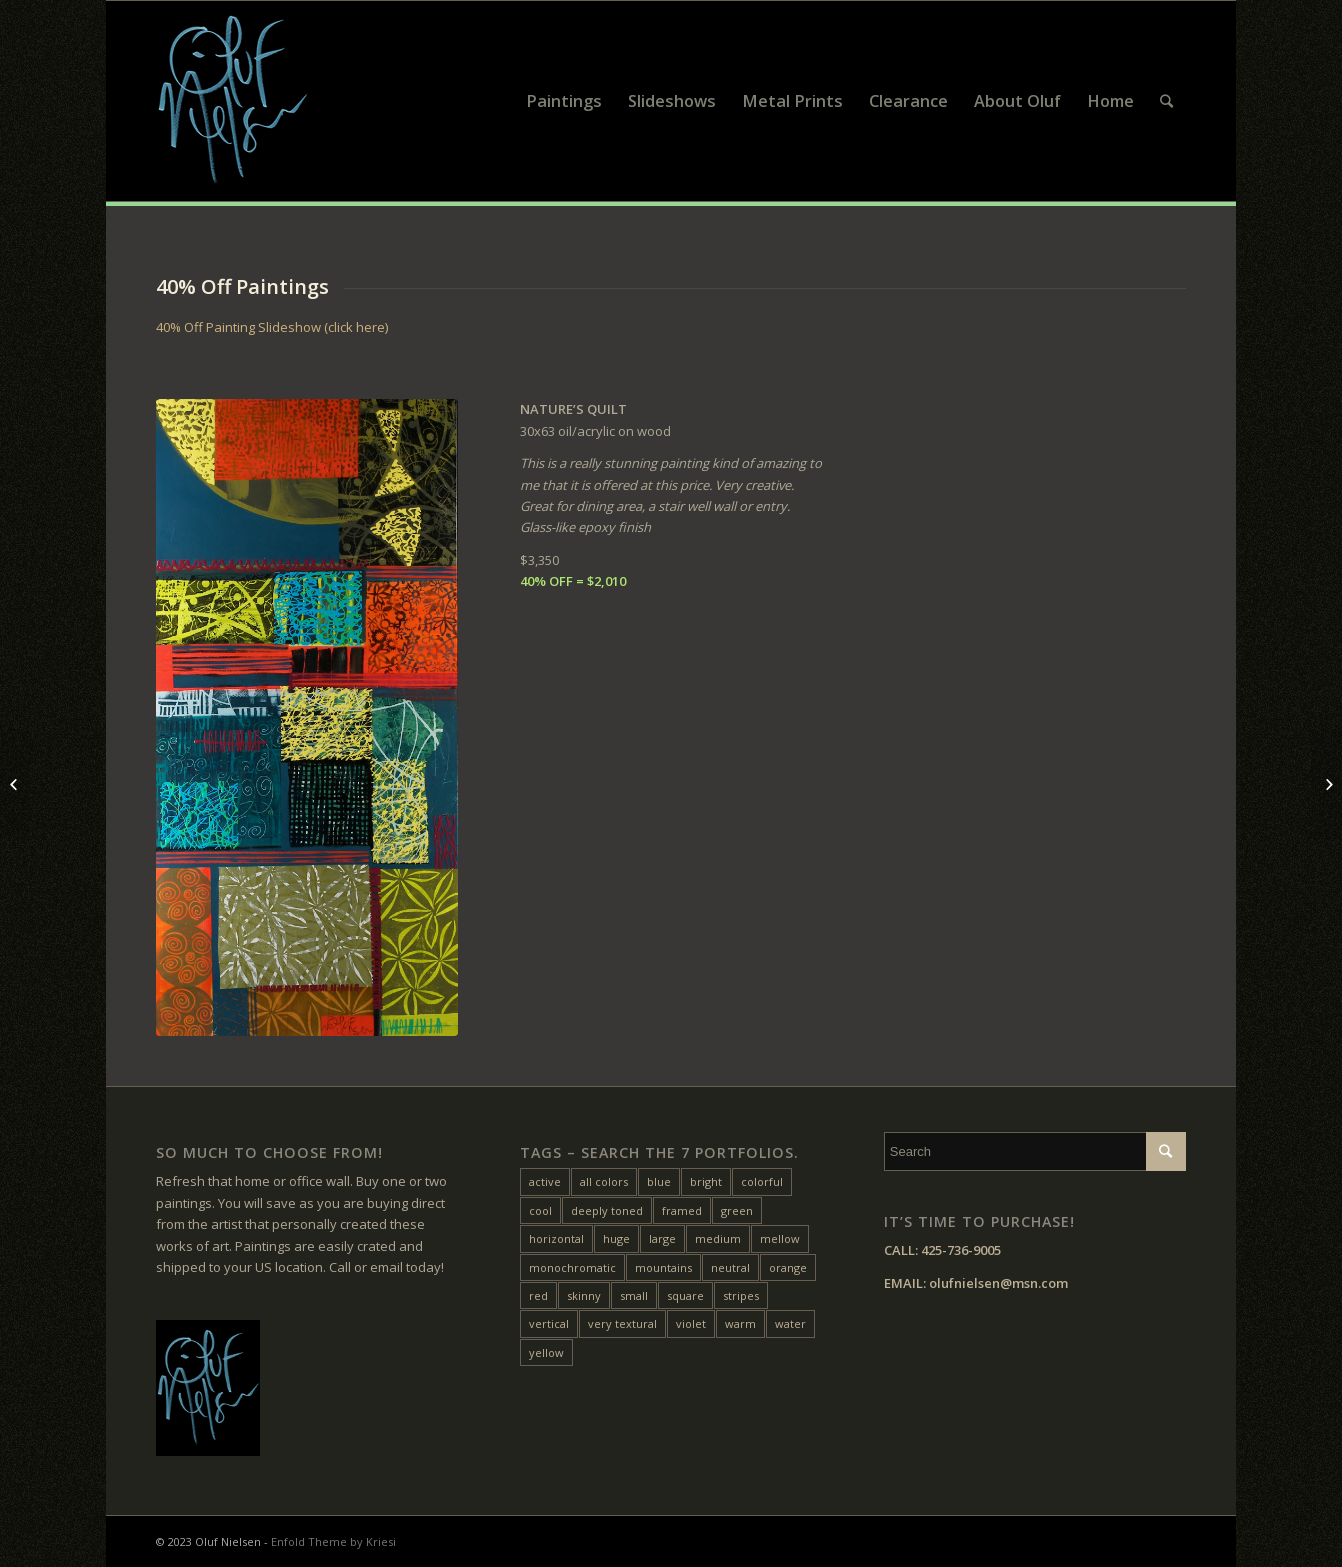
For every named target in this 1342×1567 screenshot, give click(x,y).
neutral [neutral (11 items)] (730, 1267)
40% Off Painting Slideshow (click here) (272, 327)
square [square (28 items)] (685, 1295)
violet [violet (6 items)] (691, 1323)
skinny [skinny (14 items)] (584, 1295)
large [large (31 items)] (662, 1238)
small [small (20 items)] (634, 1295)
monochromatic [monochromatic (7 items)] (572, 1267)
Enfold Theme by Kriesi (333, 1541)
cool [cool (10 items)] (540, 1210)
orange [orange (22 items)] (788, 1267)
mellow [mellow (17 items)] (780, 1238)
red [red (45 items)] (538, 1295)
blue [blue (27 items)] (659, 1181)
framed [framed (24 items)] (682, 1210)
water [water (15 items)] (790, 1323)
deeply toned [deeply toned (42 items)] (607, 1210)
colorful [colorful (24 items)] (762, 1181)
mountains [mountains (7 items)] (663, 1267)
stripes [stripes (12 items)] (741, 1295)
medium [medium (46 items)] (718, 1238)
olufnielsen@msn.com (998, 1283)
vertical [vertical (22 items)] (549, 1323)
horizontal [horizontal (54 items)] (556, 1238)
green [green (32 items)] (737, 1210)
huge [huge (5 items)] (616, 1238)
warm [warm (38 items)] (740, 1323)
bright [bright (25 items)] (706, 1181)
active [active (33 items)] (545, 1181)
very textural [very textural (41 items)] (622, 1323)
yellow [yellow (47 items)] (546, 1352)
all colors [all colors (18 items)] (604, 1181)
